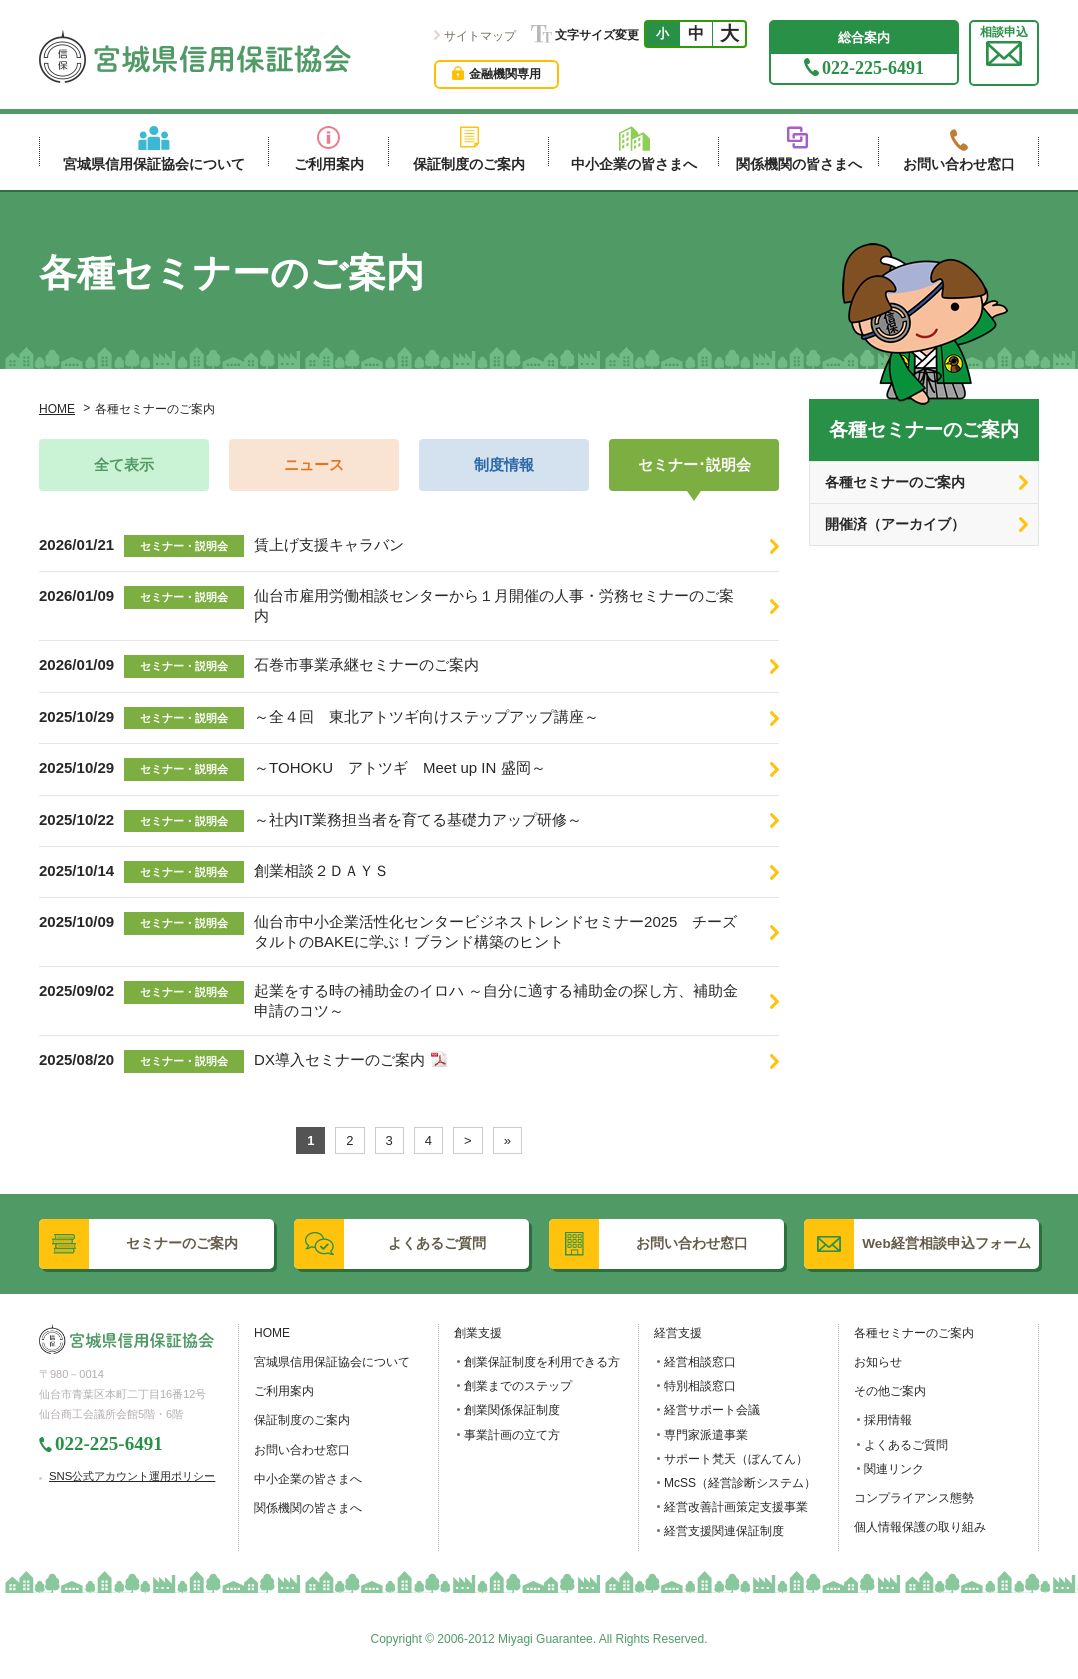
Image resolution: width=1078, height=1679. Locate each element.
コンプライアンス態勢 (914, 1498)
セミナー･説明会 (694, 465)
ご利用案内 (284, 1391)
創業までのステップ (518, 1386)
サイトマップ (480, 36)
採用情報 (888, 1420)
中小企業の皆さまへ (308, 1479)
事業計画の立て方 (512, 1435)
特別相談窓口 (700, 1386)
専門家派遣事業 (706, 1435)
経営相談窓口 (700, 1362)
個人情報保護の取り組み (920, 1527)
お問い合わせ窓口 (302, 1450)
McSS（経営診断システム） (740, 1483)
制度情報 (504, 465)
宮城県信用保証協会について (332, 1362)
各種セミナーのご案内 (895, 482)
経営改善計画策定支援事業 (736, 1507)
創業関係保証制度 (512, 1410)
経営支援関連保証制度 (724, 1531)
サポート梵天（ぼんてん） (736, 1459)
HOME (57, 409)
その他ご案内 (890, 1391)
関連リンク (894, 1469)
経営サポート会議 (712, 1410)
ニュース (314, 465)
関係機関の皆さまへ (308, 1508)
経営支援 (678, 1333)
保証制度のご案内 (302, 1420)
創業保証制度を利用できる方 (542, 1362)
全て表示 (124, 465)
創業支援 (478, 1333)
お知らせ (878, 1362)
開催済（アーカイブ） (895, 524)
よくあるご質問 (906, 1445)
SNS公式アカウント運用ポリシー (132, 1476)
